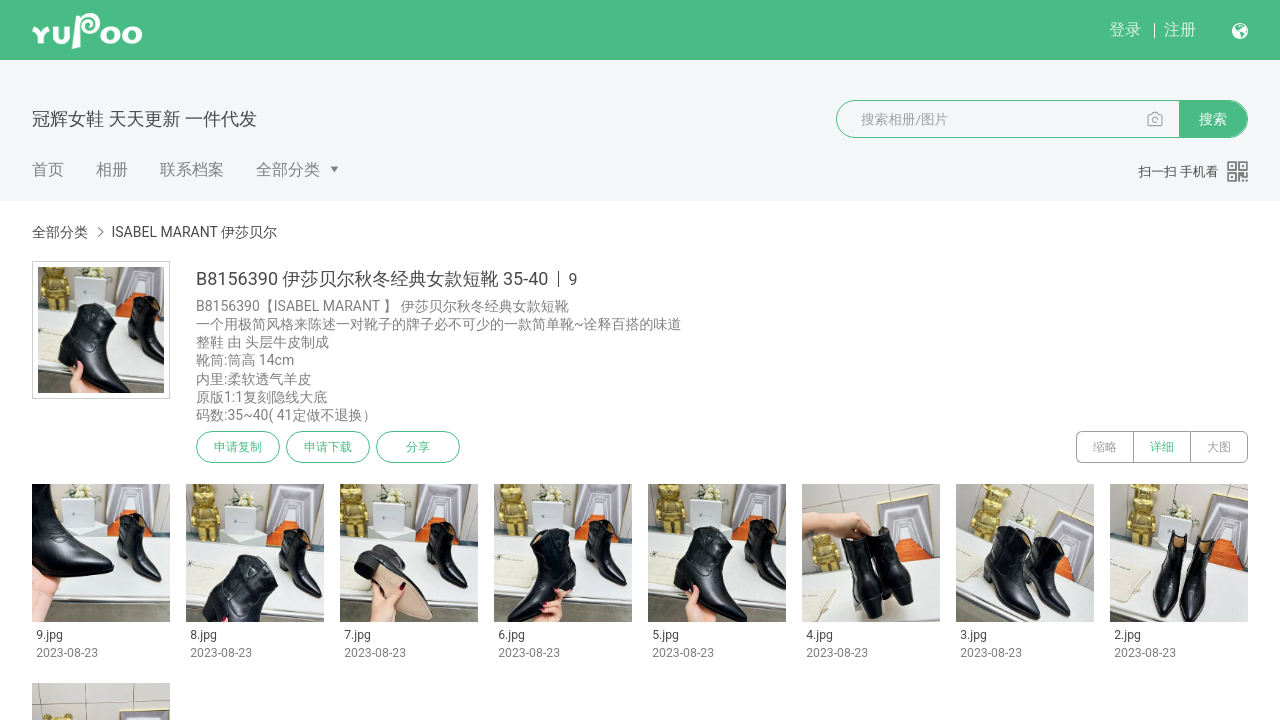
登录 (1125, 29)
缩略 (1105, 447)
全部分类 (288, 169)
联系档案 (192, 169)
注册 (1180, 29)
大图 (1219, 447)
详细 (1162, 447)
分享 (418, 447)
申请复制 (238, 447)
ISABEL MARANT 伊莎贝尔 (194, 232)
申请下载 (328, 447)
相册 (112, 169)
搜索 (1213, 119)
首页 (48, 169)
